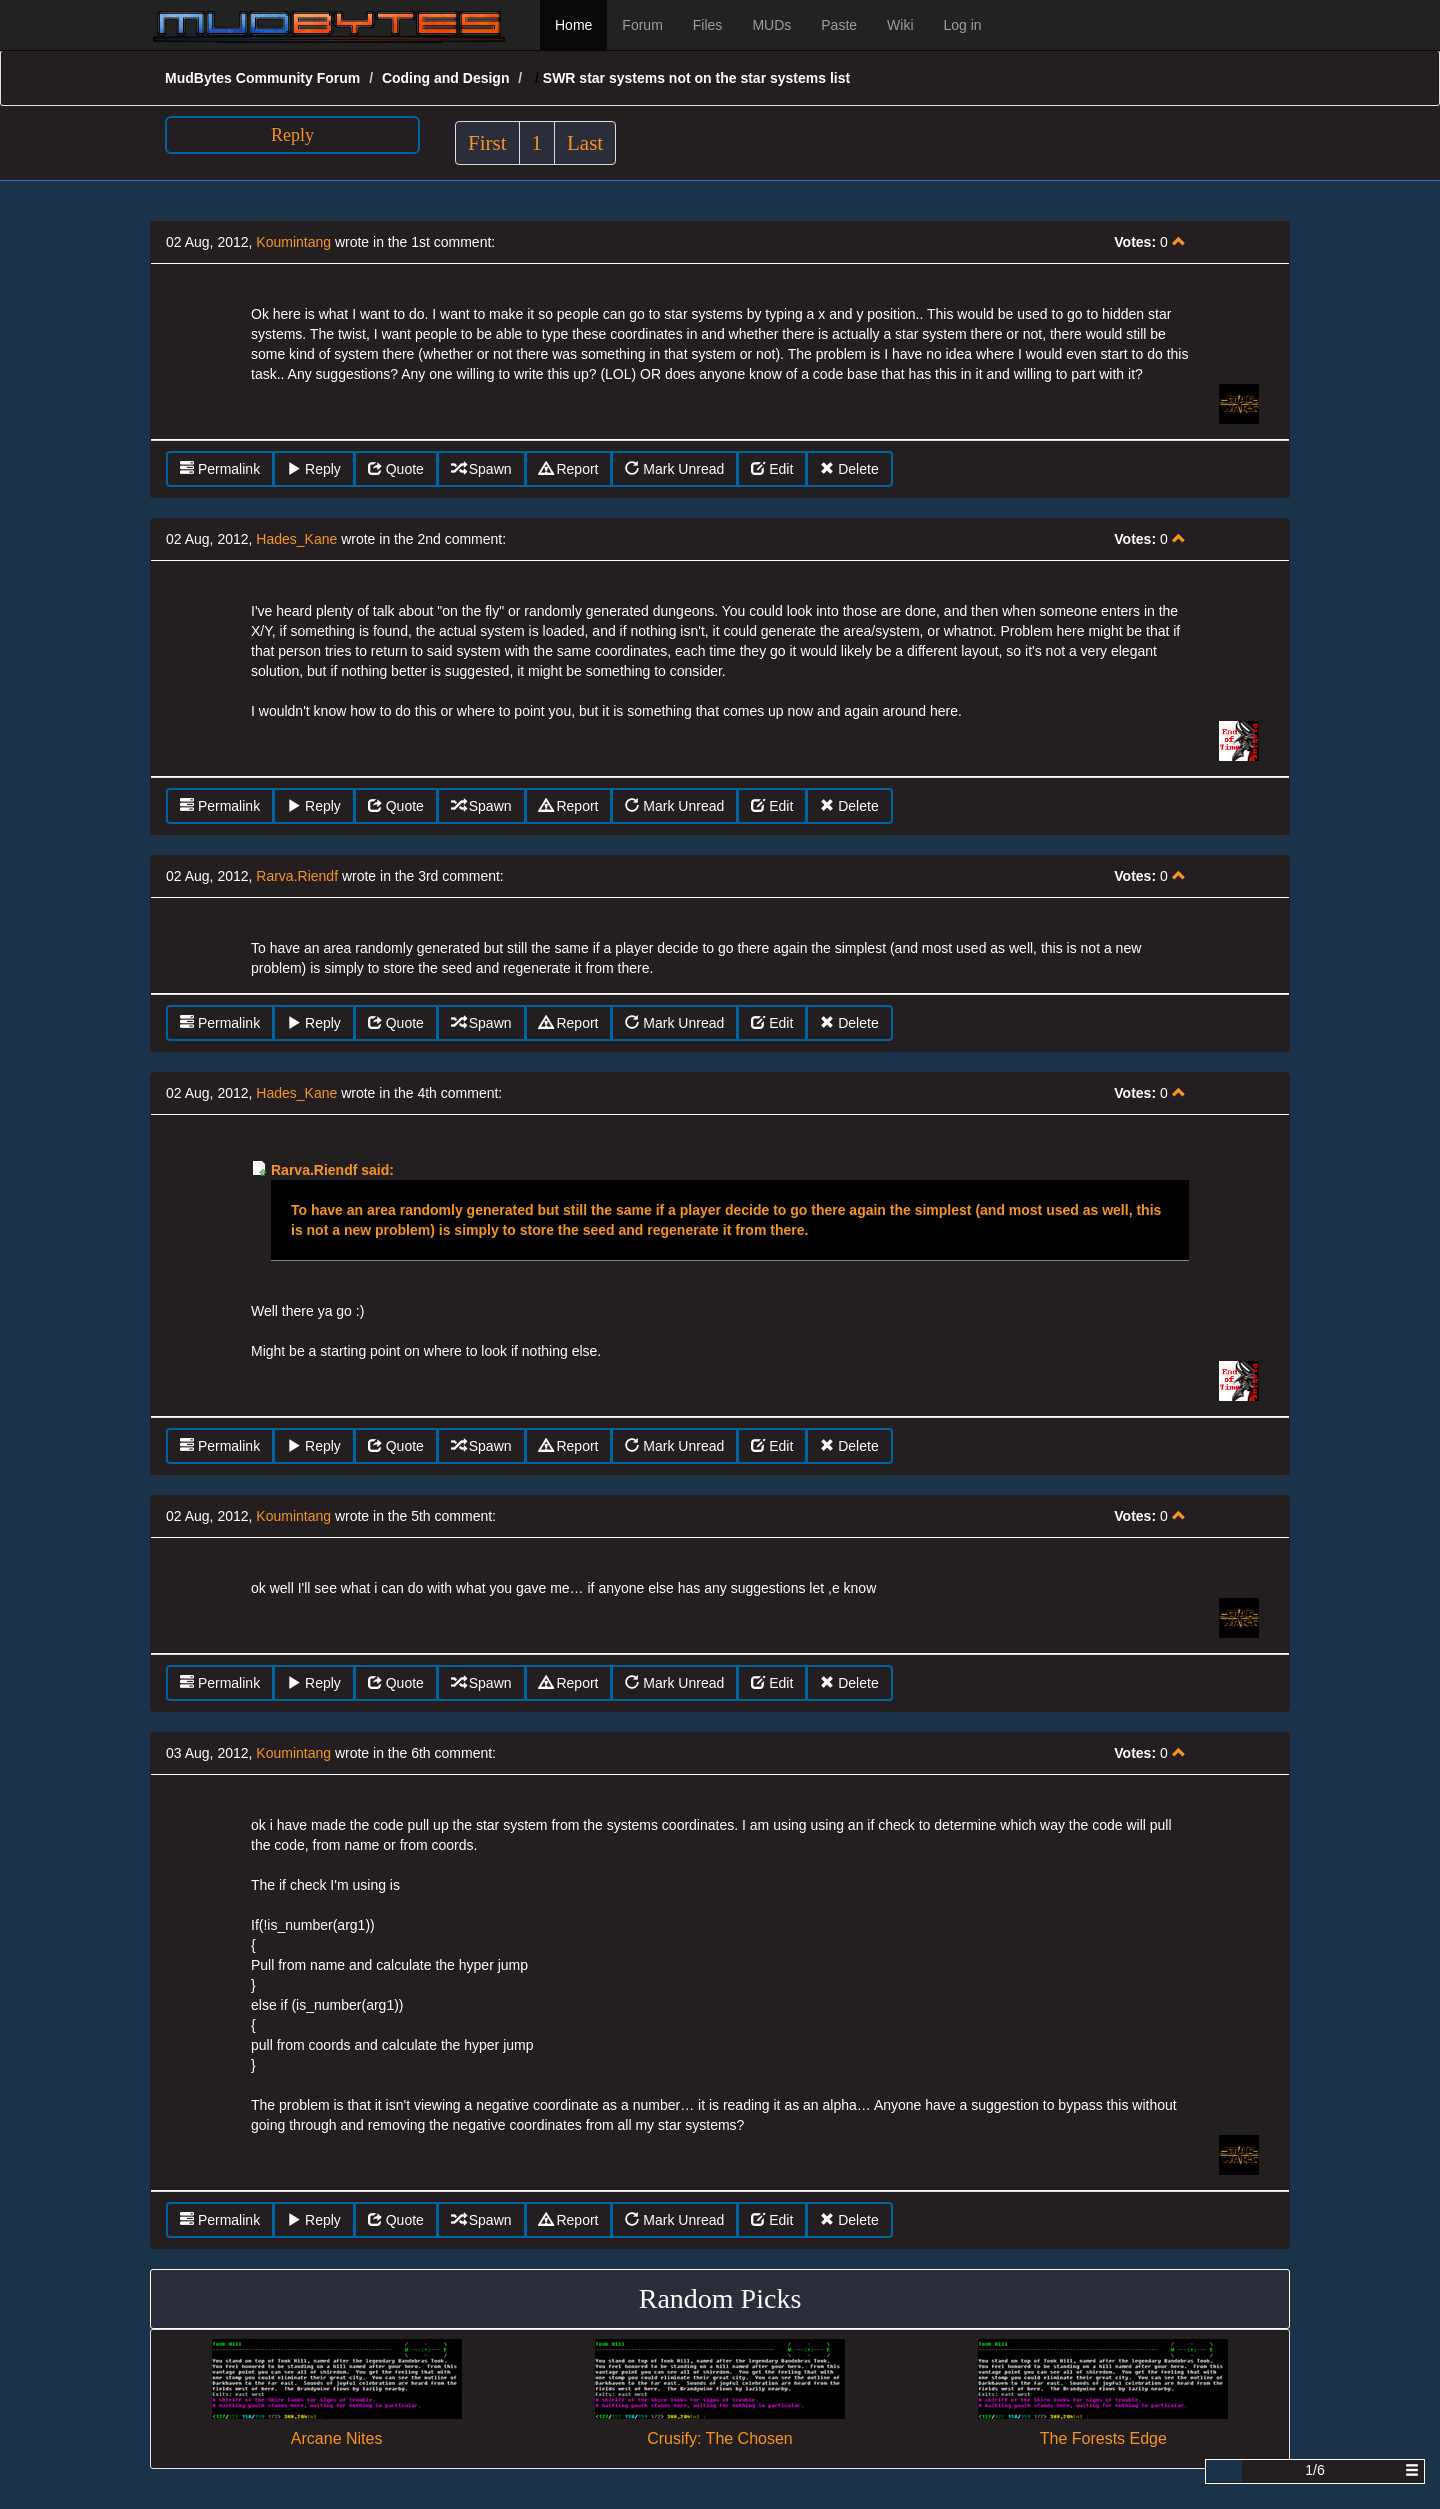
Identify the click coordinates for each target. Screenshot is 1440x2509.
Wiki (900, 25)
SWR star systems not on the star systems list (696, 78)
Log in (963, 25)
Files (708, 25)
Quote (396, 469)
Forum (642, 25)
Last (585, 143)
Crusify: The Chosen (720, 2438)
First (487, 143)
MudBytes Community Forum (262, 78)
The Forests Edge (1103, 2438)
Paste (839, 25)
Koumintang (293, 242)
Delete (849, 469)
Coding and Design (446, 78)
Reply (292, 135)
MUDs (771, 25)
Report (569, 469)
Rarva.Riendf (297, 876)
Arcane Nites (337, 2438)
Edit (772, 469)
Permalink (220, 469)
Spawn (481, 469)
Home (573, 25)
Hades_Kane (296, 539)
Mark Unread (674, 469)
